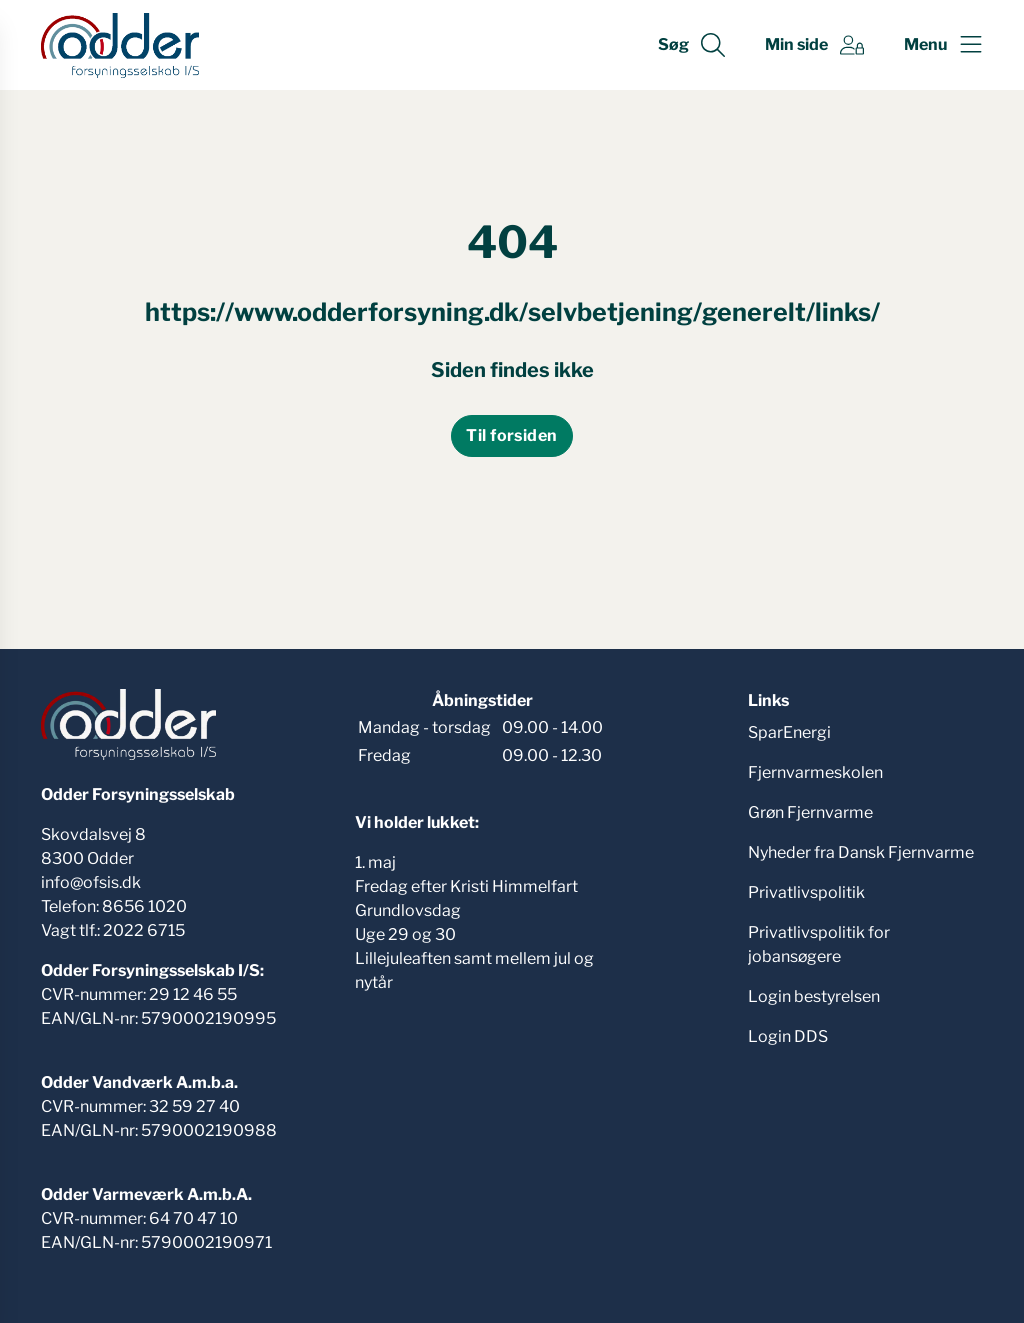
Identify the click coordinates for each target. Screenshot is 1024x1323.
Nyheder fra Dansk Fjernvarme (861, 852)
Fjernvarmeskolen (815, 772)
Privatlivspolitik (806, 892)
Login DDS (788, 1036)
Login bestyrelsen (814, 996)
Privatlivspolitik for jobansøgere (819, 944)
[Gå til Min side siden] (814, 45)
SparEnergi (789, 732)
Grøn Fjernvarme (810, 812)
